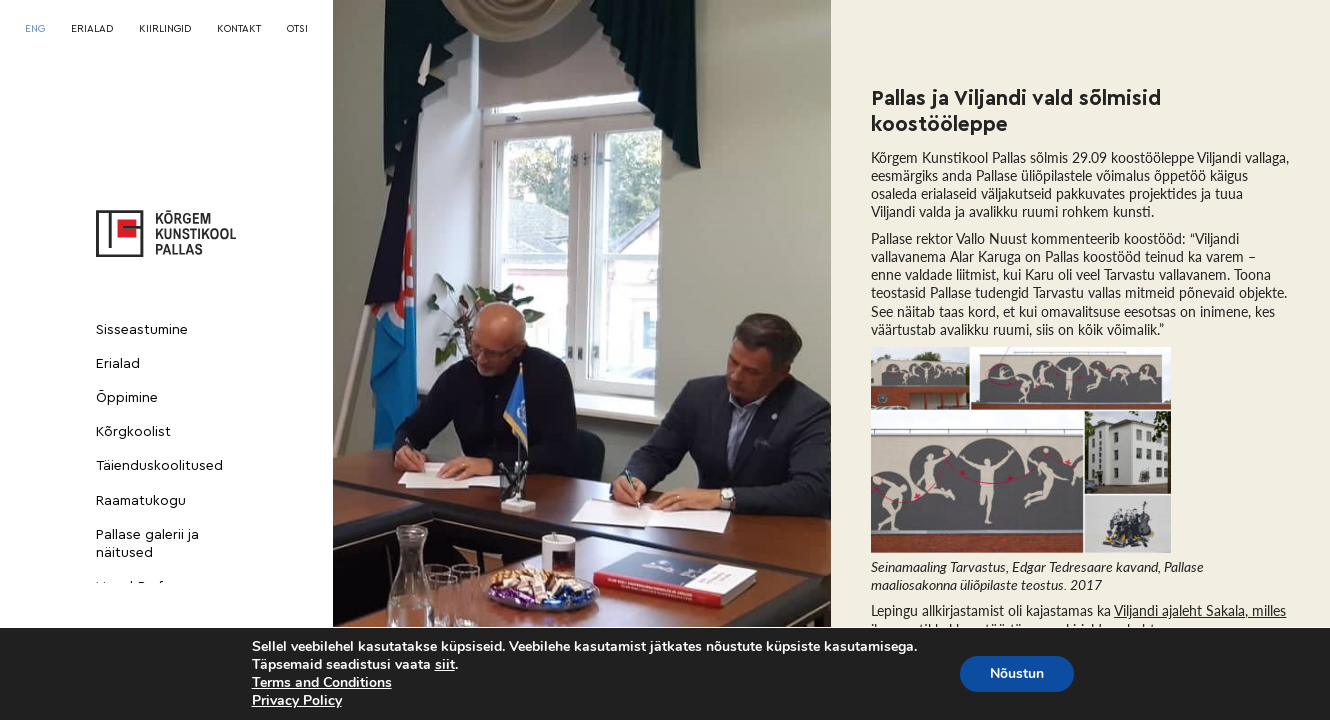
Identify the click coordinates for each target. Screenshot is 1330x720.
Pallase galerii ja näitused (147, 544)
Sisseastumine (142, 330)
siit (445, 665)
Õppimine (127, 398)
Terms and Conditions (322, 682)
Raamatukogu (141, 501)
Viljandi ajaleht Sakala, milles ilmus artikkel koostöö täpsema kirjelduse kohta (1078, 619)
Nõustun (1017, 673)
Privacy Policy (297, 700)
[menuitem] (35, 29)
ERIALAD (92, 29)
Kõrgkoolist (133, 432)
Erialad (118, 364)
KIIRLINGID (165, 29)
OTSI (297, 29)
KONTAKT (239, 29)
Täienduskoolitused (159, 466)
